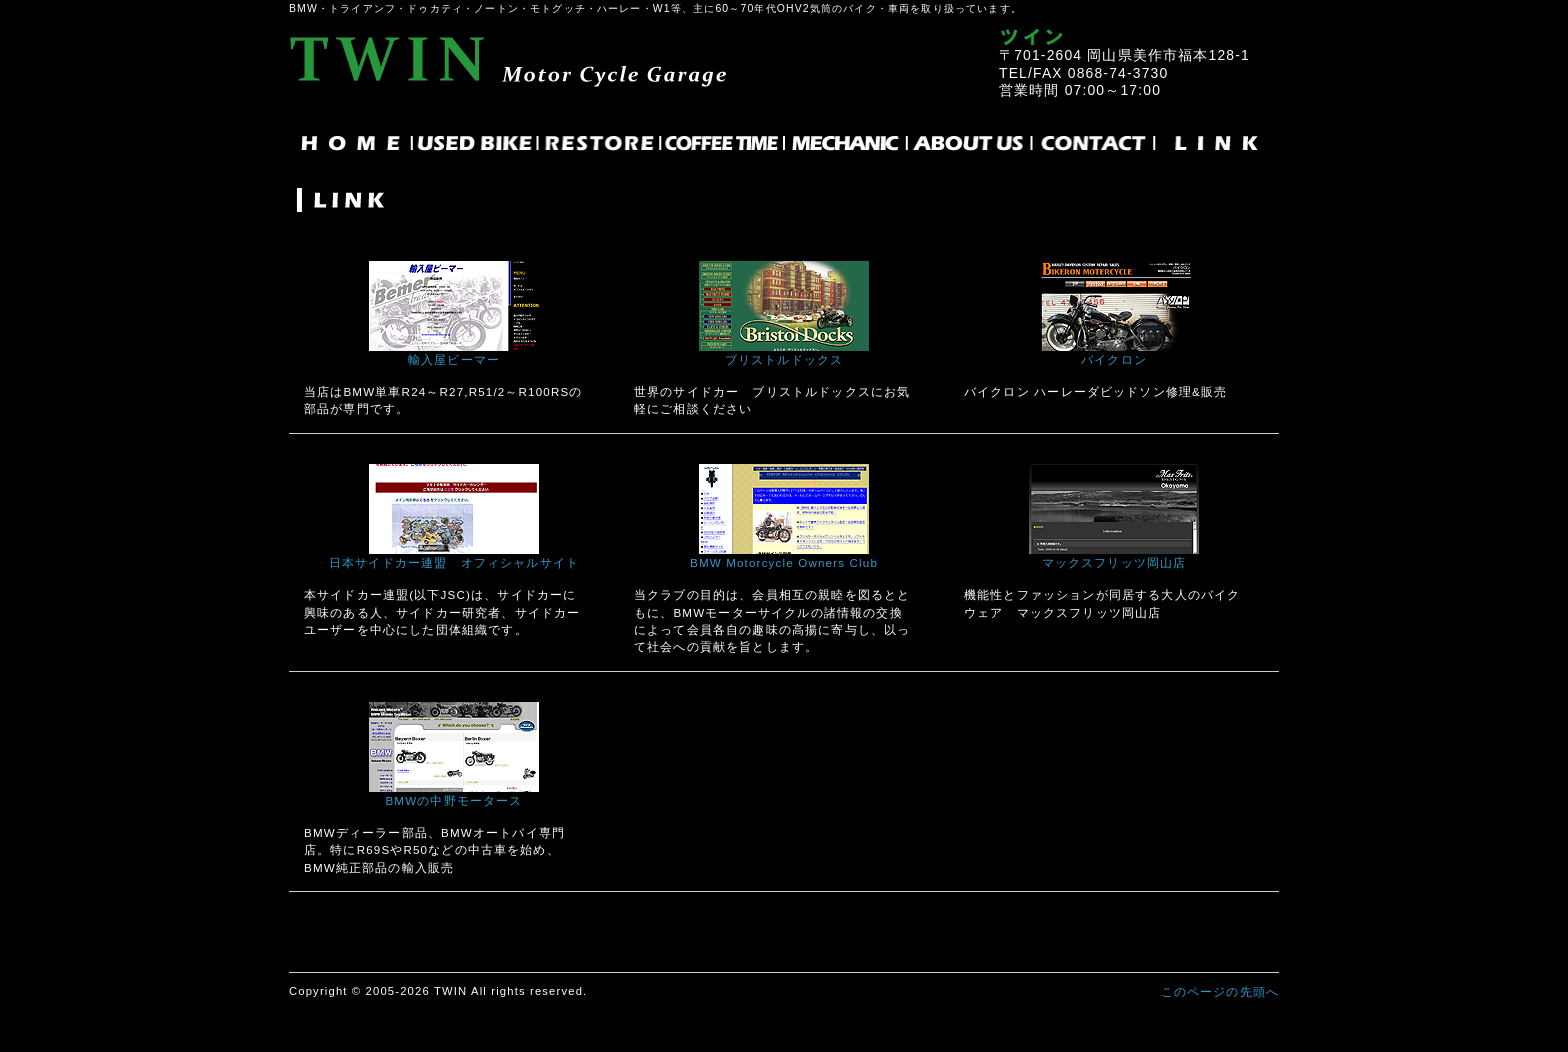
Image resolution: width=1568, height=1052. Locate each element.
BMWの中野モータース (453, 800)
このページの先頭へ (1220, 991)
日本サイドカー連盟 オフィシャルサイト (454, 562)
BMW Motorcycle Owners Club (784, 562)
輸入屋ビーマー (454, 359)
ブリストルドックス (784, 359)
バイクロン (1114, 359)
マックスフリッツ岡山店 (1114, 562)
